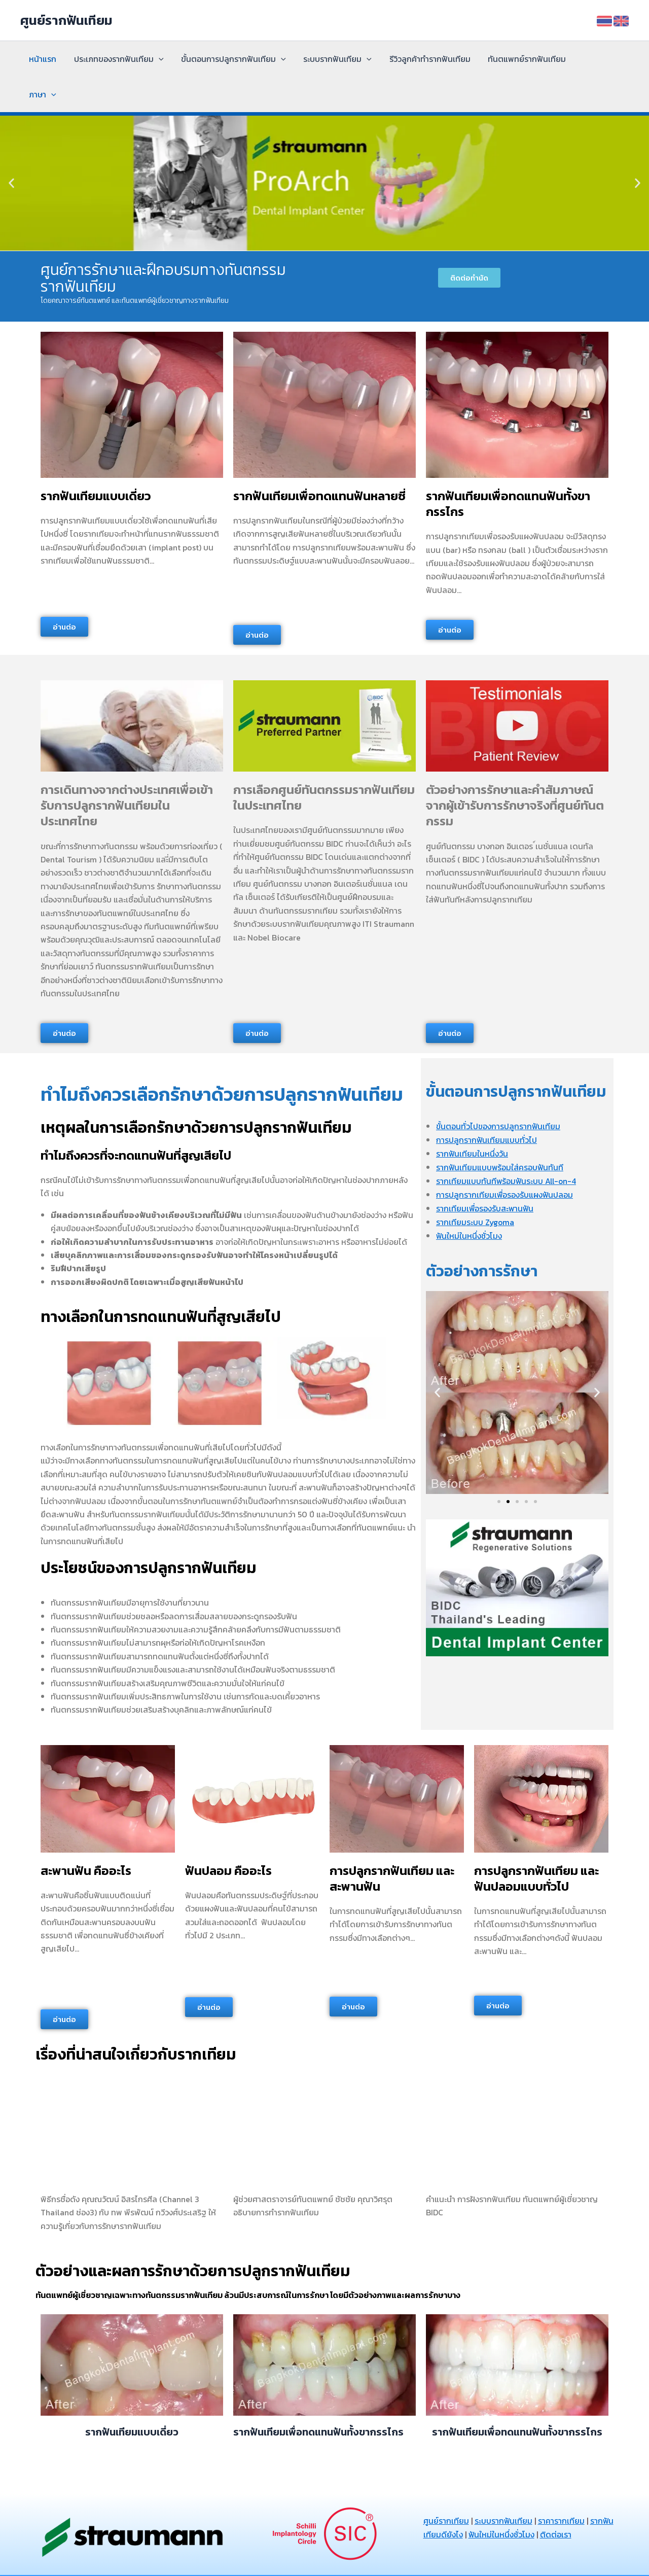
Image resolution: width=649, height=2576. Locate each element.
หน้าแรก (42, 59)
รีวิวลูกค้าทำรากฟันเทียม (423, 59)
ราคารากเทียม (561, 2485)
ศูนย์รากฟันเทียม (66, 20)
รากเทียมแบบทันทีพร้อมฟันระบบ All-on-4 (507, 1144)
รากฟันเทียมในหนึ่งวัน (472, 1117)
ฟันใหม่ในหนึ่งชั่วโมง (469, 1198)
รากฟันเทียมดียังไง (457, 2498)
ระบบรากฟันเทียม (333, 59)
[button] (11, 148)
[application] (157, 59)
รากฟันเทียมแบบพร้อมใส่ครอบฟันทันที (500, 1131)
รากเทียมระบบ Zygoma (476, 1184)
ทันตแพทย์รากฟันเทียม (520, 59)
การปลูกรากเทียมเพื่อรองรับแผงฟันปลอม (505, 1158)
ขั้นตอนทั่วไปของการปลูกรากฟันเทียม (499, 1091)
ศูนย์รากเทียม (446, 2485)
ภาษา (588, 59)
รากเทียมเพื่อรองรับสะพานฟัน (485, 1171)
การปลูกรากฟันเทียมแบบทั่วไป (486, 1104)
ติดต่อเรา (582, 2498)
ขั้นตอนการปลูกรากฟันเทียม (230, 59)
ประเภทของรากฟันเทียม (117, 59)
